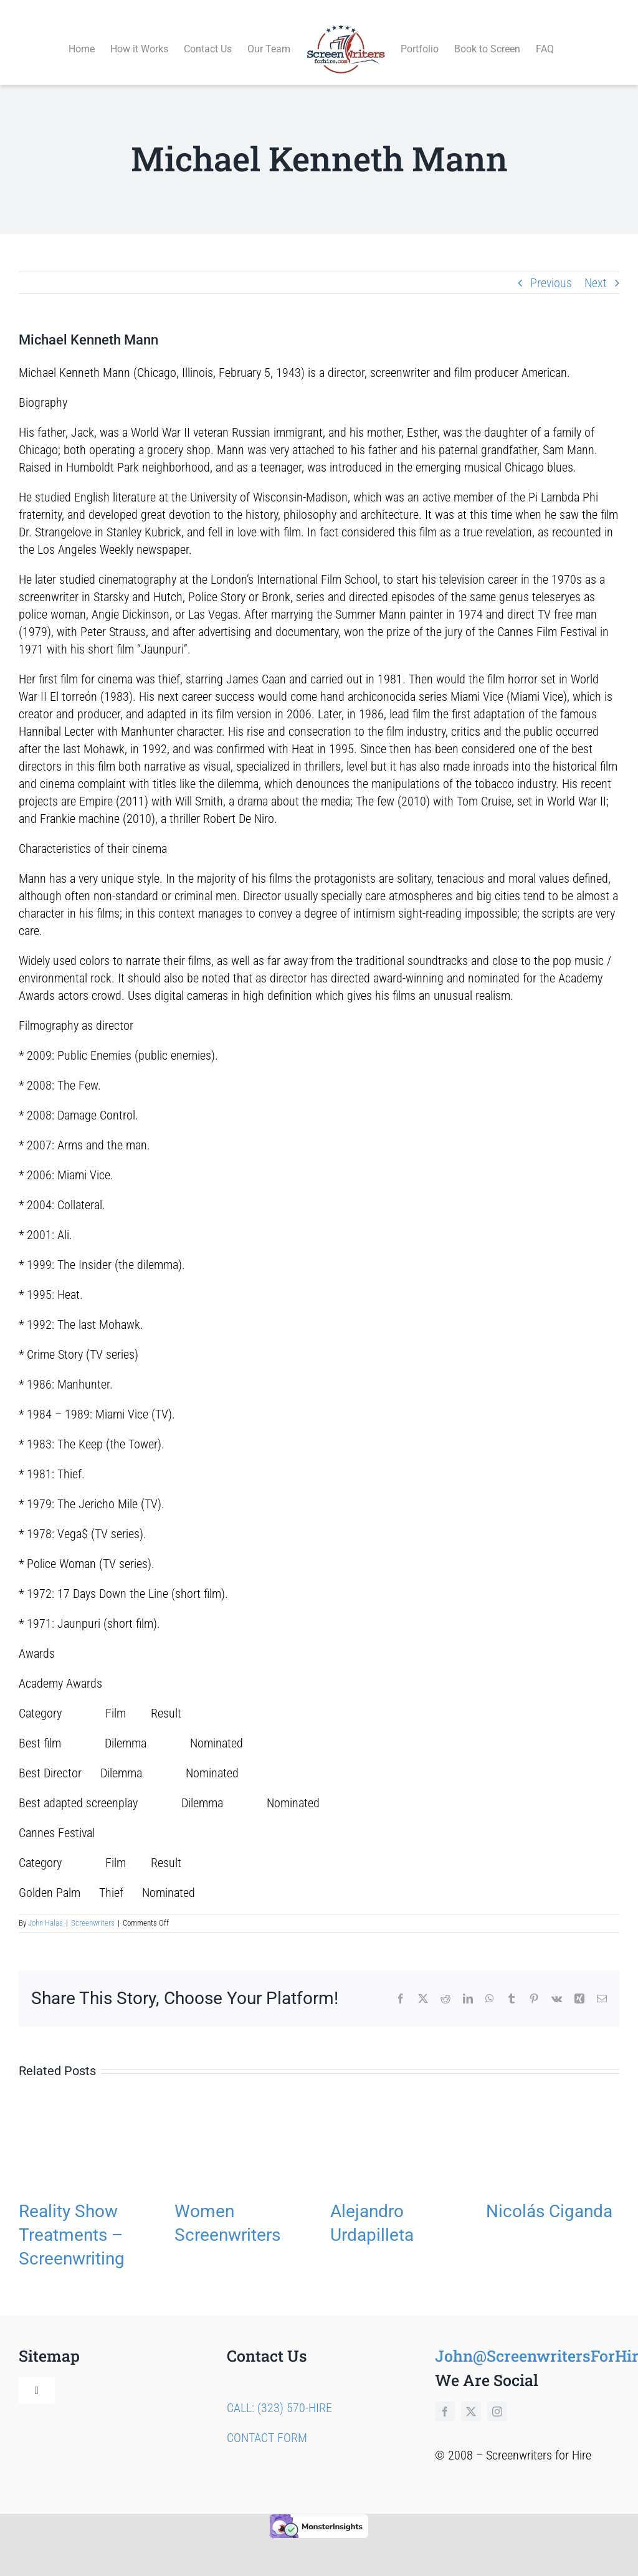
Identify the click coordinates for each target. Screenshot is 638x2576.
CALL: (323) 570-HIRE (279, 2393)
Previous (551, 268)
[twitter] (471, 2397)
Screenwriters (93, 1909)
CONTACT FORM (267, 2423)
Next (595, 268)
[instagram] (497, 2397)
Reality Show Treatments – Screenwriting (72, 2221)
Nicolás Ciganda (549, 2197)
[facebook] (445, 2397)
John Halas (45, 1909)
